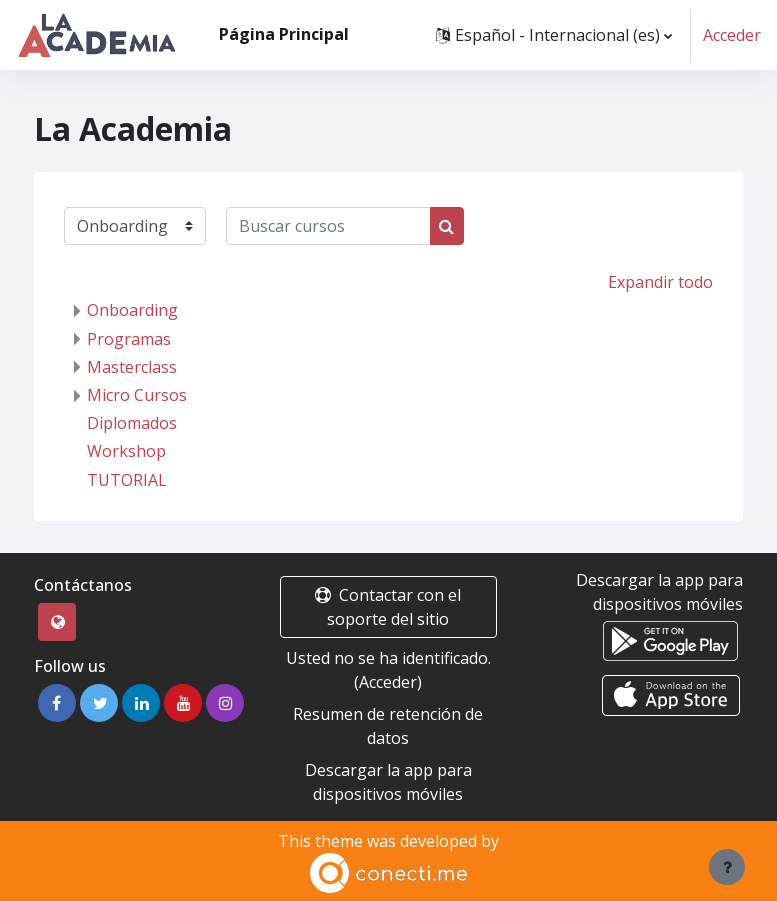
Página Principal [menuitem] (284, 34)
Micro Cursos (137, 395)
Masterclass (132, 367)
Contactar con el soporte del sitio (388, 607)
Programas (129, 339)
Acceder (732, 35)
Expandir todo (660, 282)
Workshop (126, 451)
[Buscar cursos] (328, 226)
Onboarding (132, 310)
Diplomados (132, 423)
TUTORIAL (127, 480)
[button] (554, 35)
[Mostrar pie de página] (727, 867)
